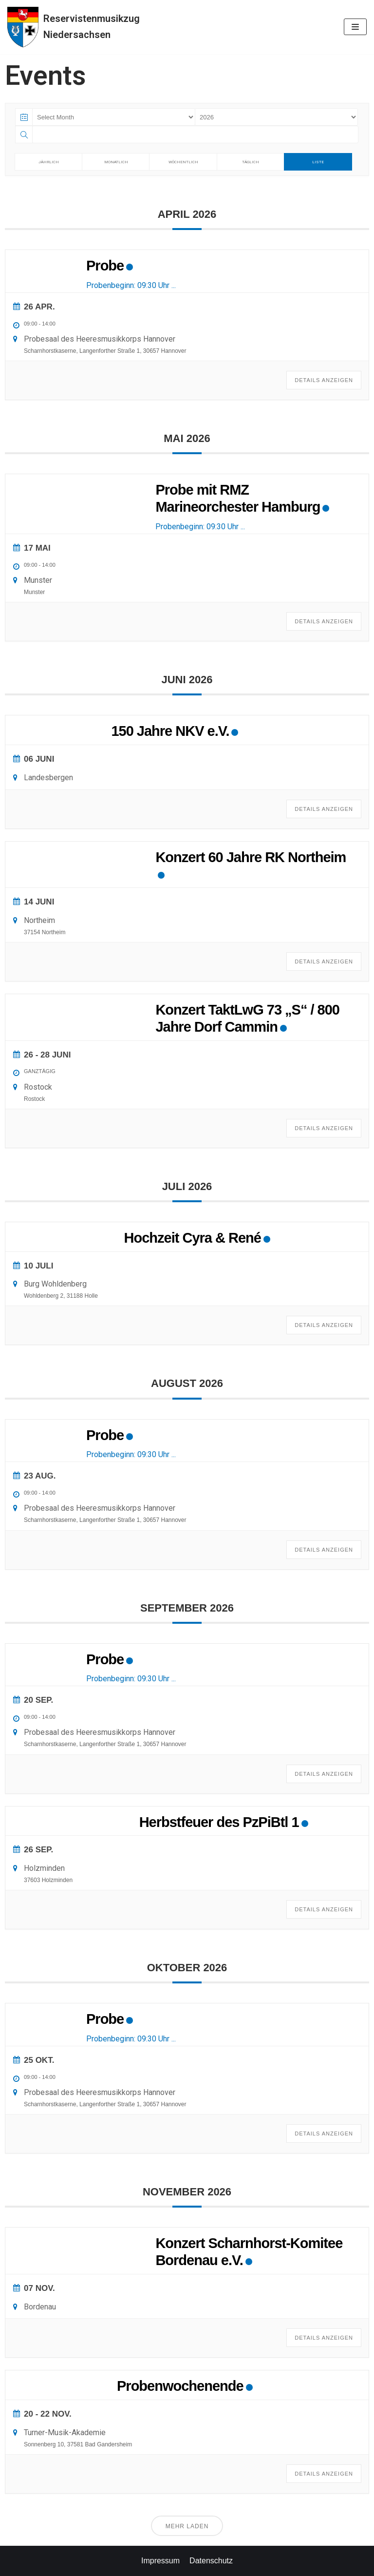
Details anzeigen (324, 380)
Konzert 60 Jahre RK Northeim (250, 857)
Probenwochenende (180, 2386)
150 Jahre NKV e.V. (170, 731)
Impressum (160, 2561)
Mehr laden (187, 2526)
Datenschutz (211, 2561)
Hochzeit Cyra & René (192, 1238)
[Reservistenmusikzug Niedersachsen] (74, 27)
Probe (105, 265)
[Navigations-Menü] (355, 27)
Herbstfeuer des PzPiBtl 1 (219, 1822)
